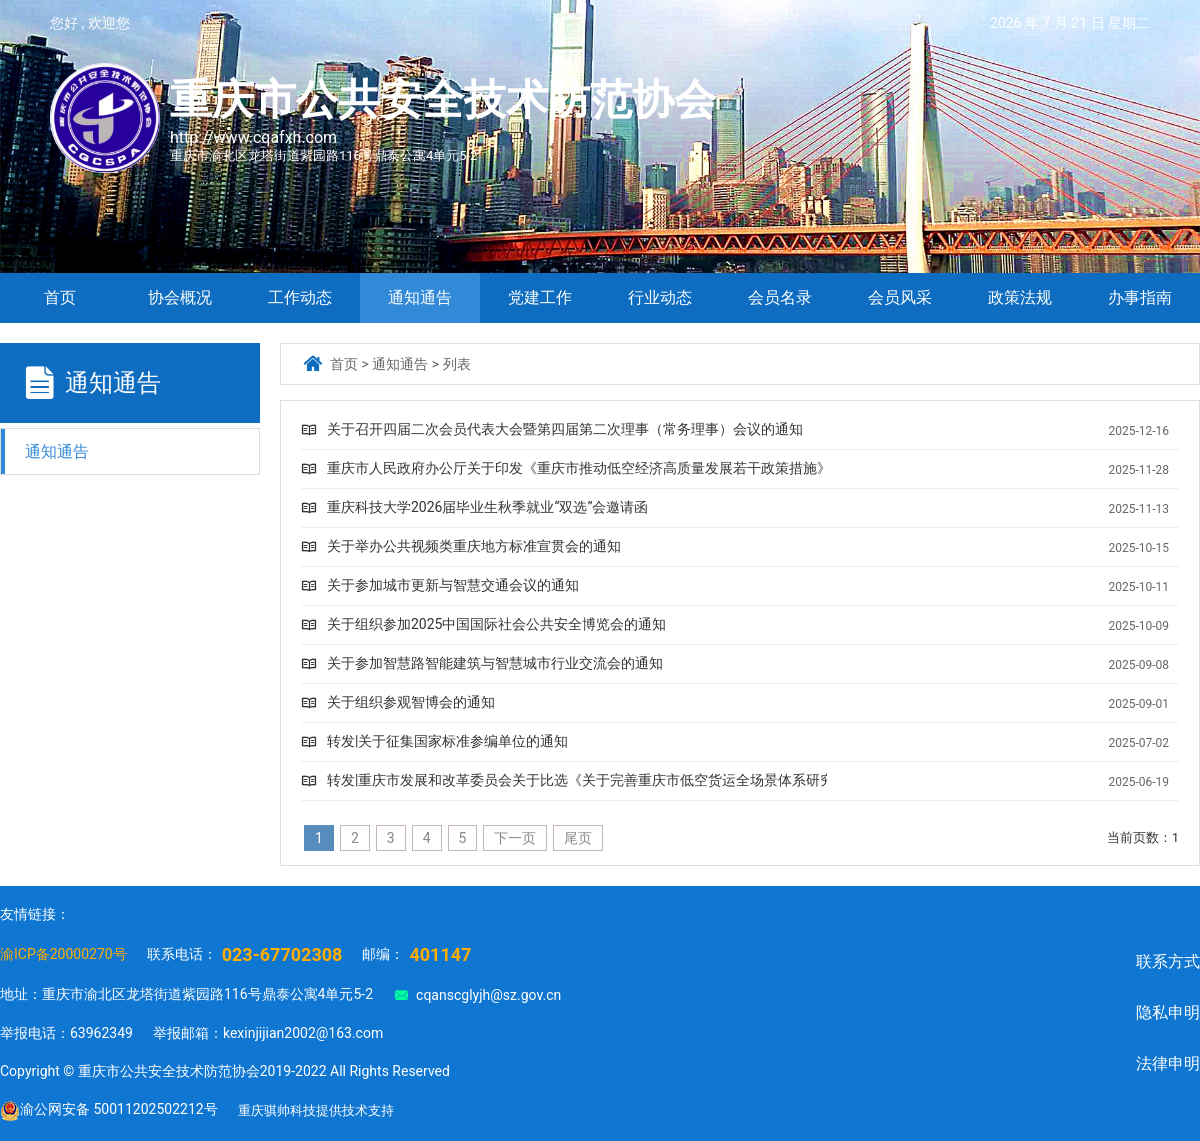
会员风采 (900, 297)
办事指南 (1140, 297)
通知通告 (420, 297)
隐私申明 (1168, 1012)
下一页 (515, 838)
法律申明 (1168, 1063)
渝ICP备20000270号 (63, 954)
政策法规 (1020, 297)
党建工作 (540, 297)
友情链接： (35, 914)
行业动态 (660, 297)
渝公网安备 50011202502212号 (109, 1111)
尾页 (578, 838)
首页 (60, 297)
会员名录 (780, 297)
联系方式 (1168, 961)
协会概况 (180, 297)
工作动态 (300, 297)
